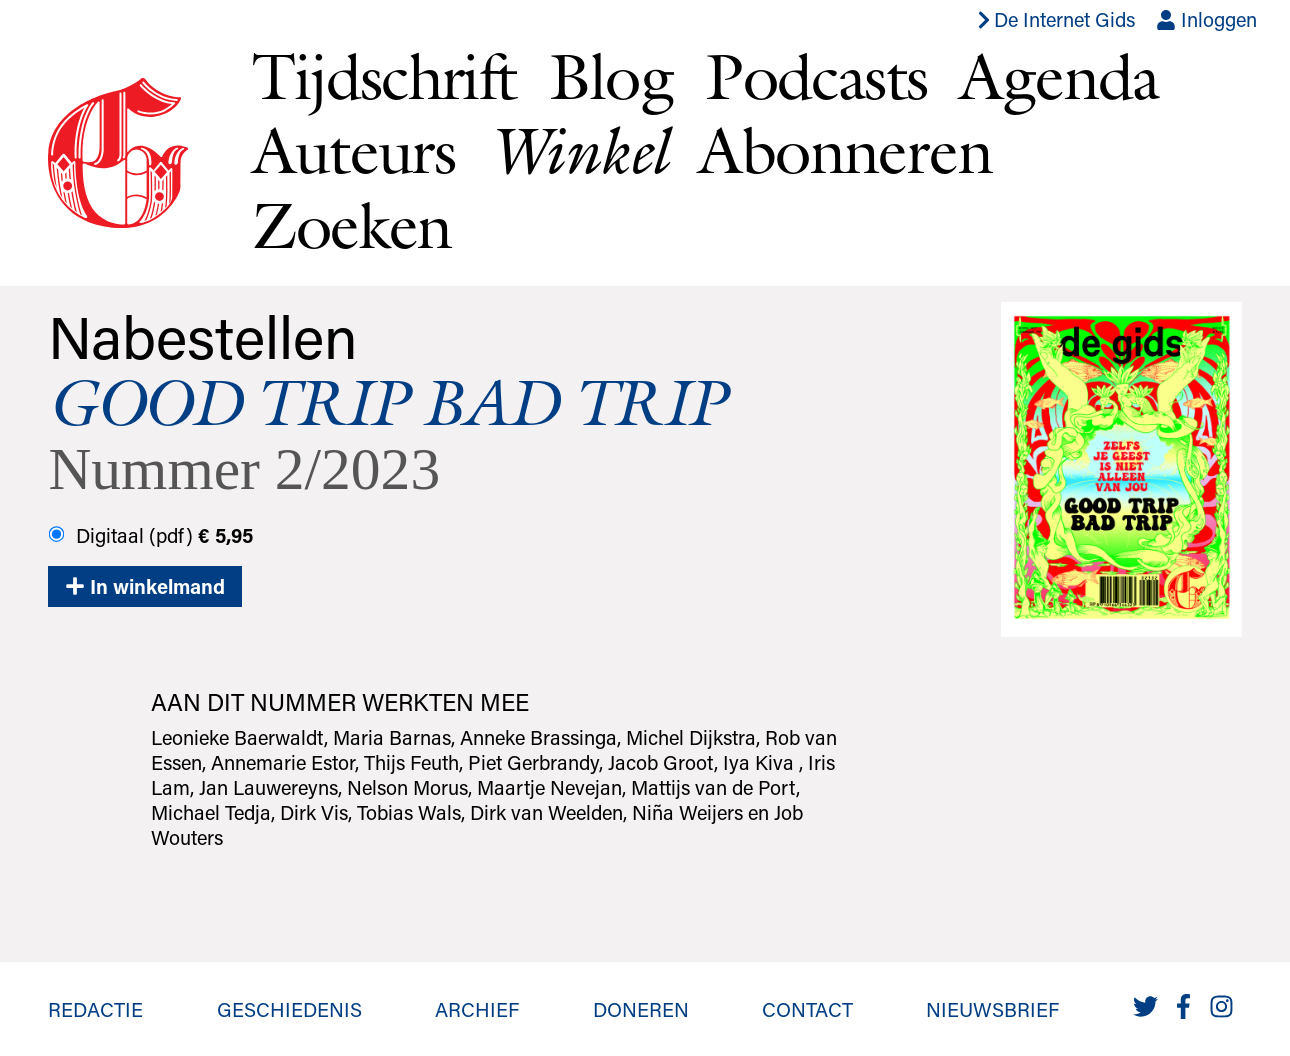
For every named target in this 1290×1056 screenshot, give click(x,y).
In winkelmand (145, 586)
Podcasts (816, 76)
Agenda (1058, 76)
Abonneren (845, 150)
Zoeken (351, 225)
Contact (807, 1009)
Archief (477, 1009)
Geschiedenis (289, 1009)
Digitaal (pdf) (151, 535)
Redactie (95, 1009)
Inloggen (1206, 19)
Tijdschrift (384, 76)
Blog (611, 76)
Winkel (576, 150)
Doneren (641, 1009)
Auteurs (353, 150)
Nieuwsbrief (992, 1009)
